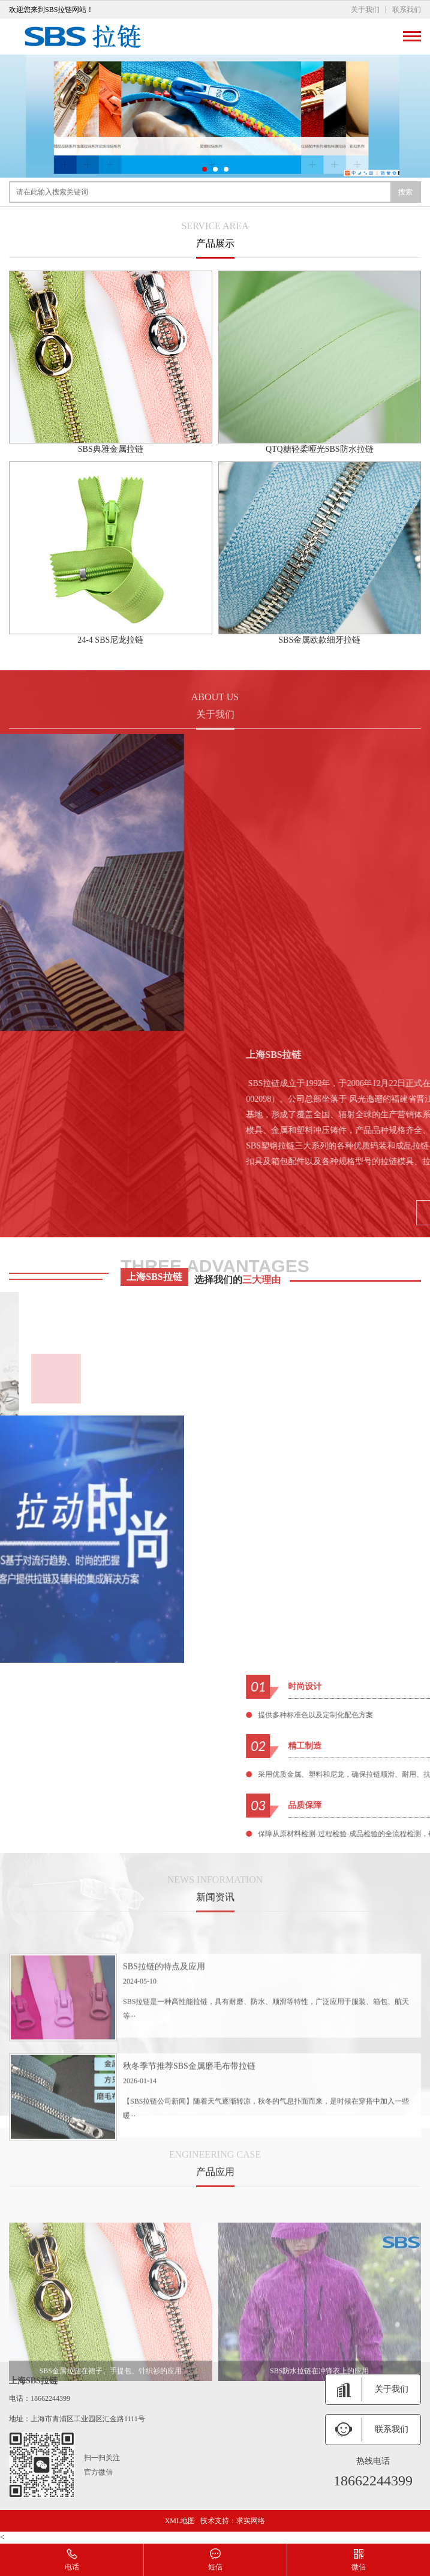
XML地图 (180, 2521)
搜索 (405, 192)
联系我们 (406, 9)
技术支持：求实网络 (232, 2521)
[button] (204, 169)
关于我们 (365, 9)
